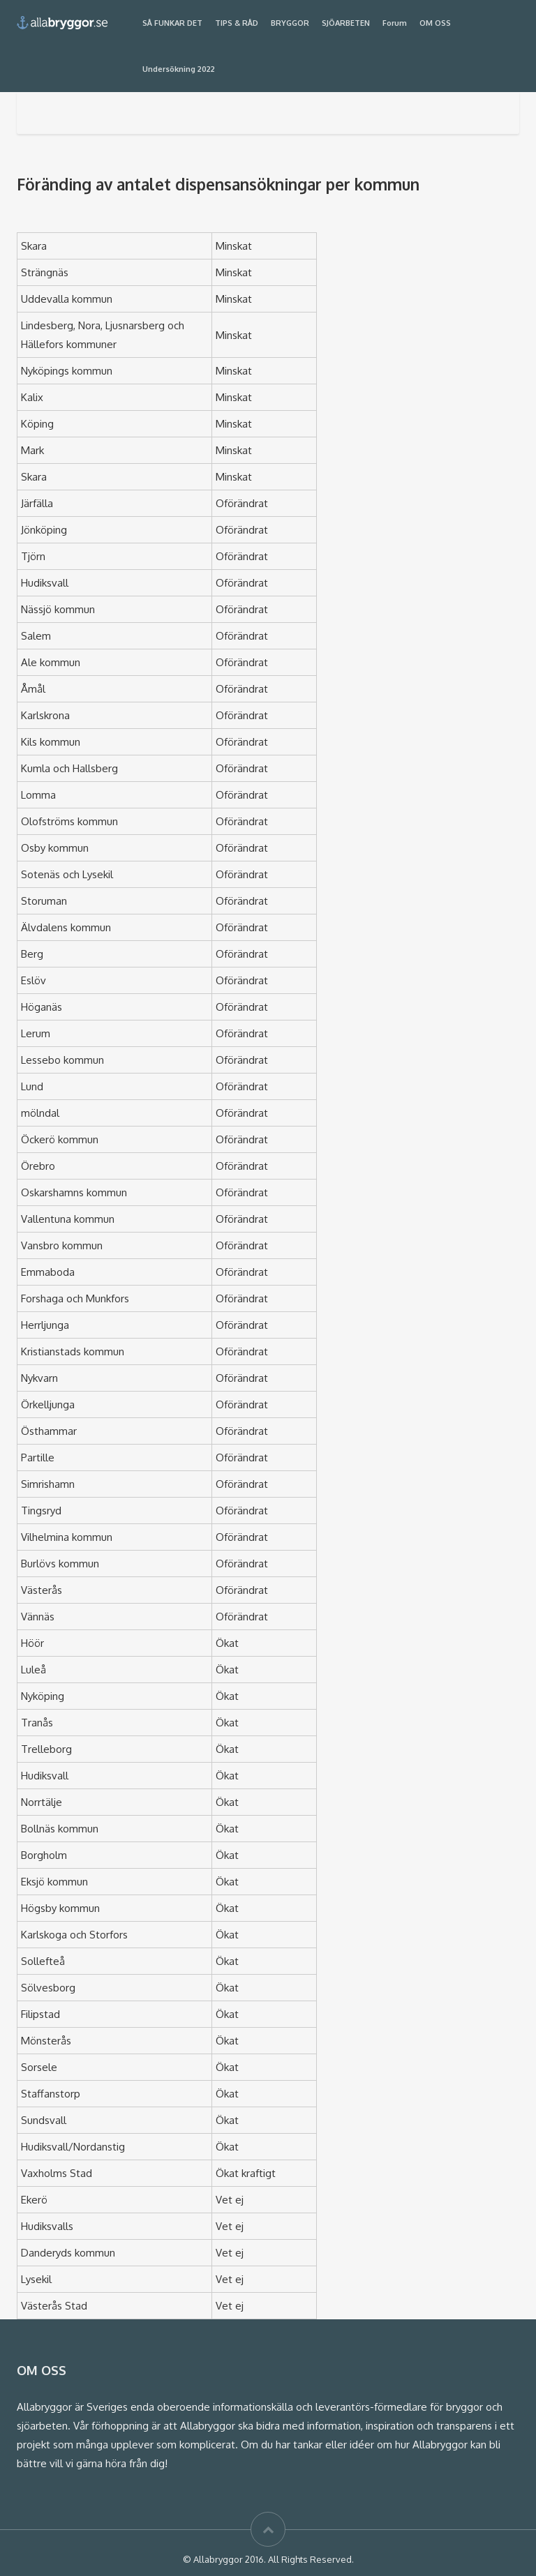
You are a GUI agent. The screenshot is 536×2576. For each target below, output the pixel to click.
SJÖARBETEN (346, 23)
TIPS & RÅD (236, 23)
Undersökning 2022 (178, 69)
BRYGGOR (290, 23)
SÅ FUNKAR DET (172, 23)
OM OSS (435, 23)
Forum (394, 23)
